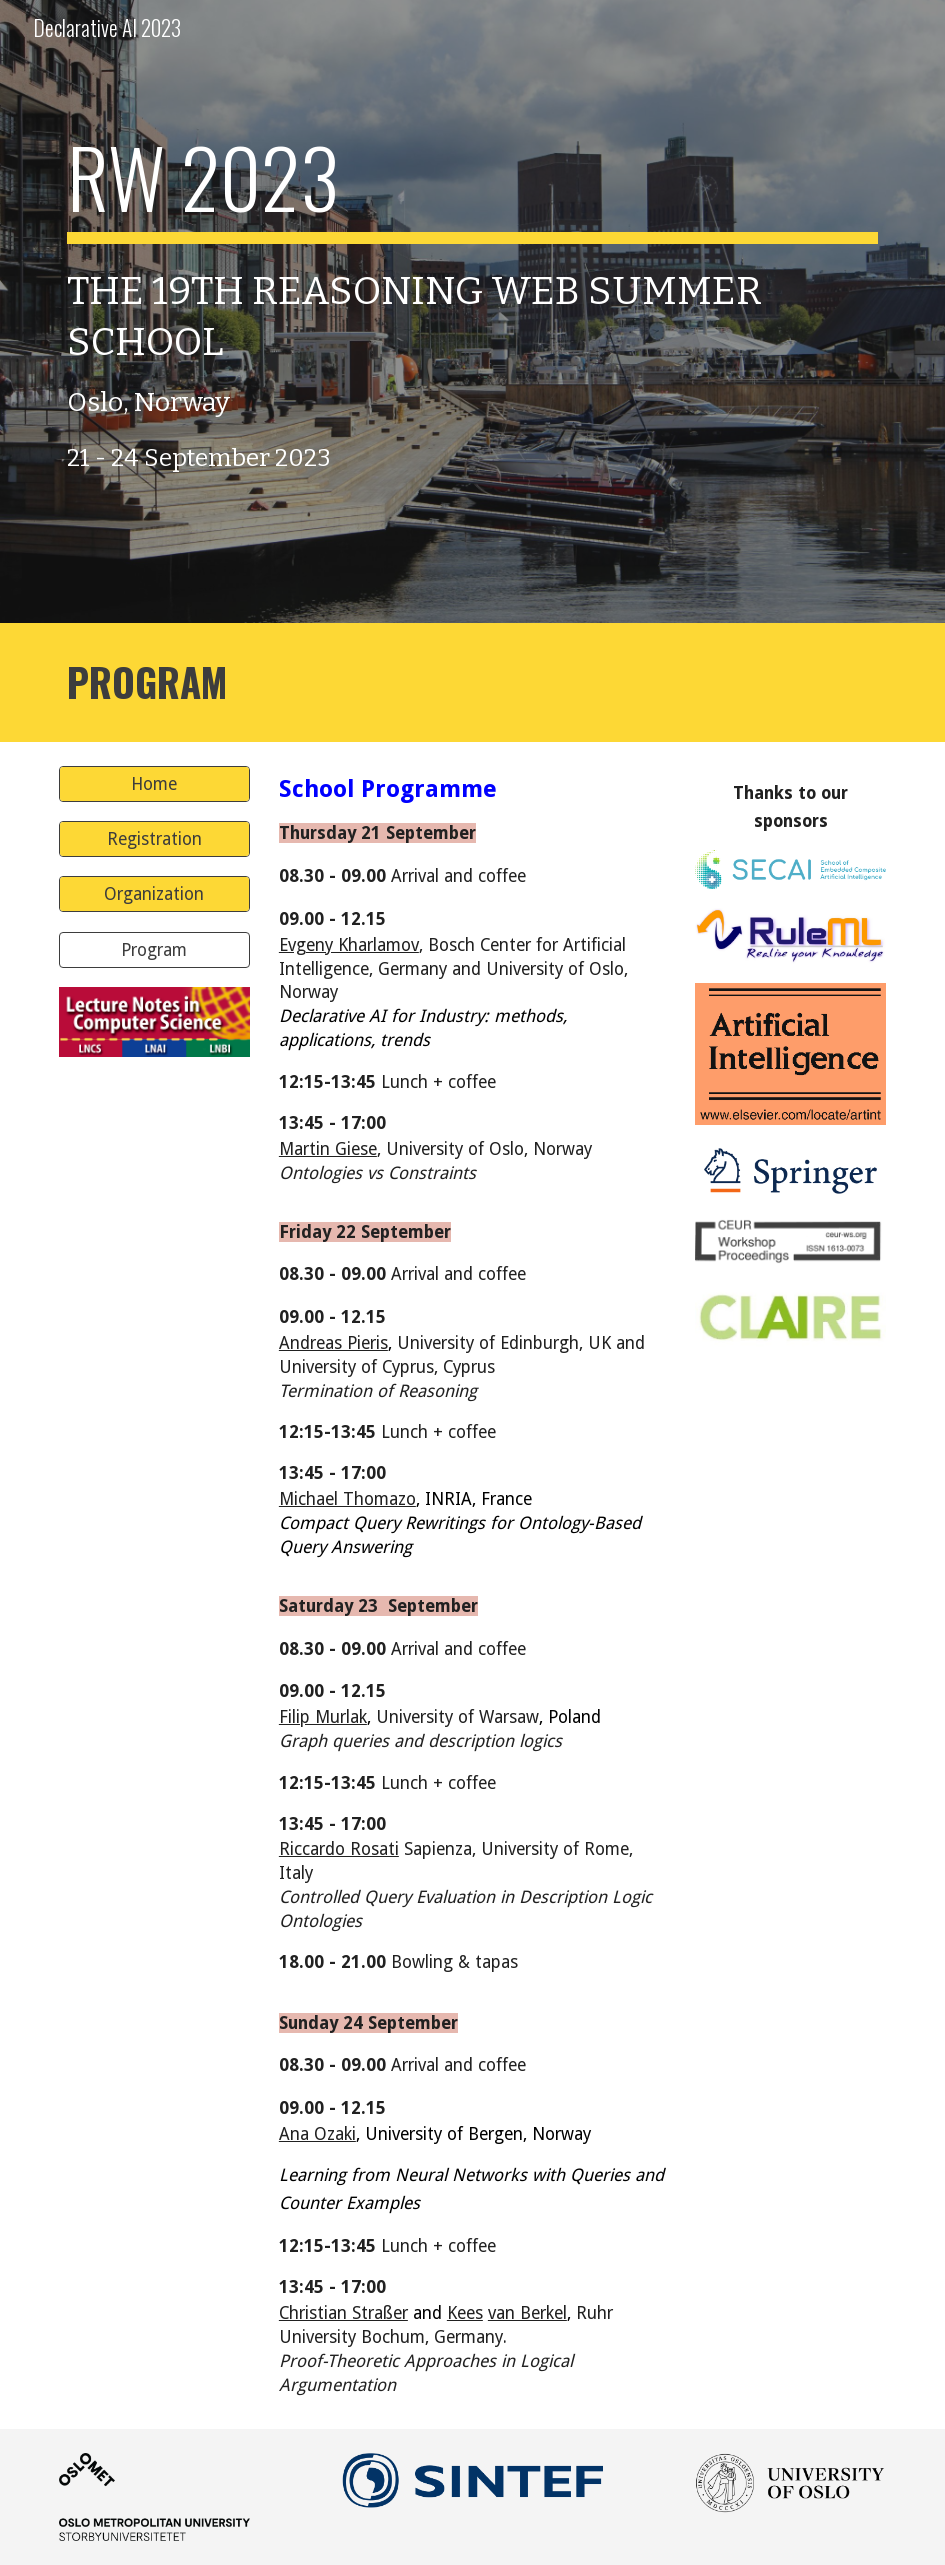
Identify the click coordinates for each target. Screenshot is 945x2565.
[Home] (154, 784)
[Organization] (154, 894)
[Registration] (154, 839)
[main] (473, 311)
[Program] (154, 949)
